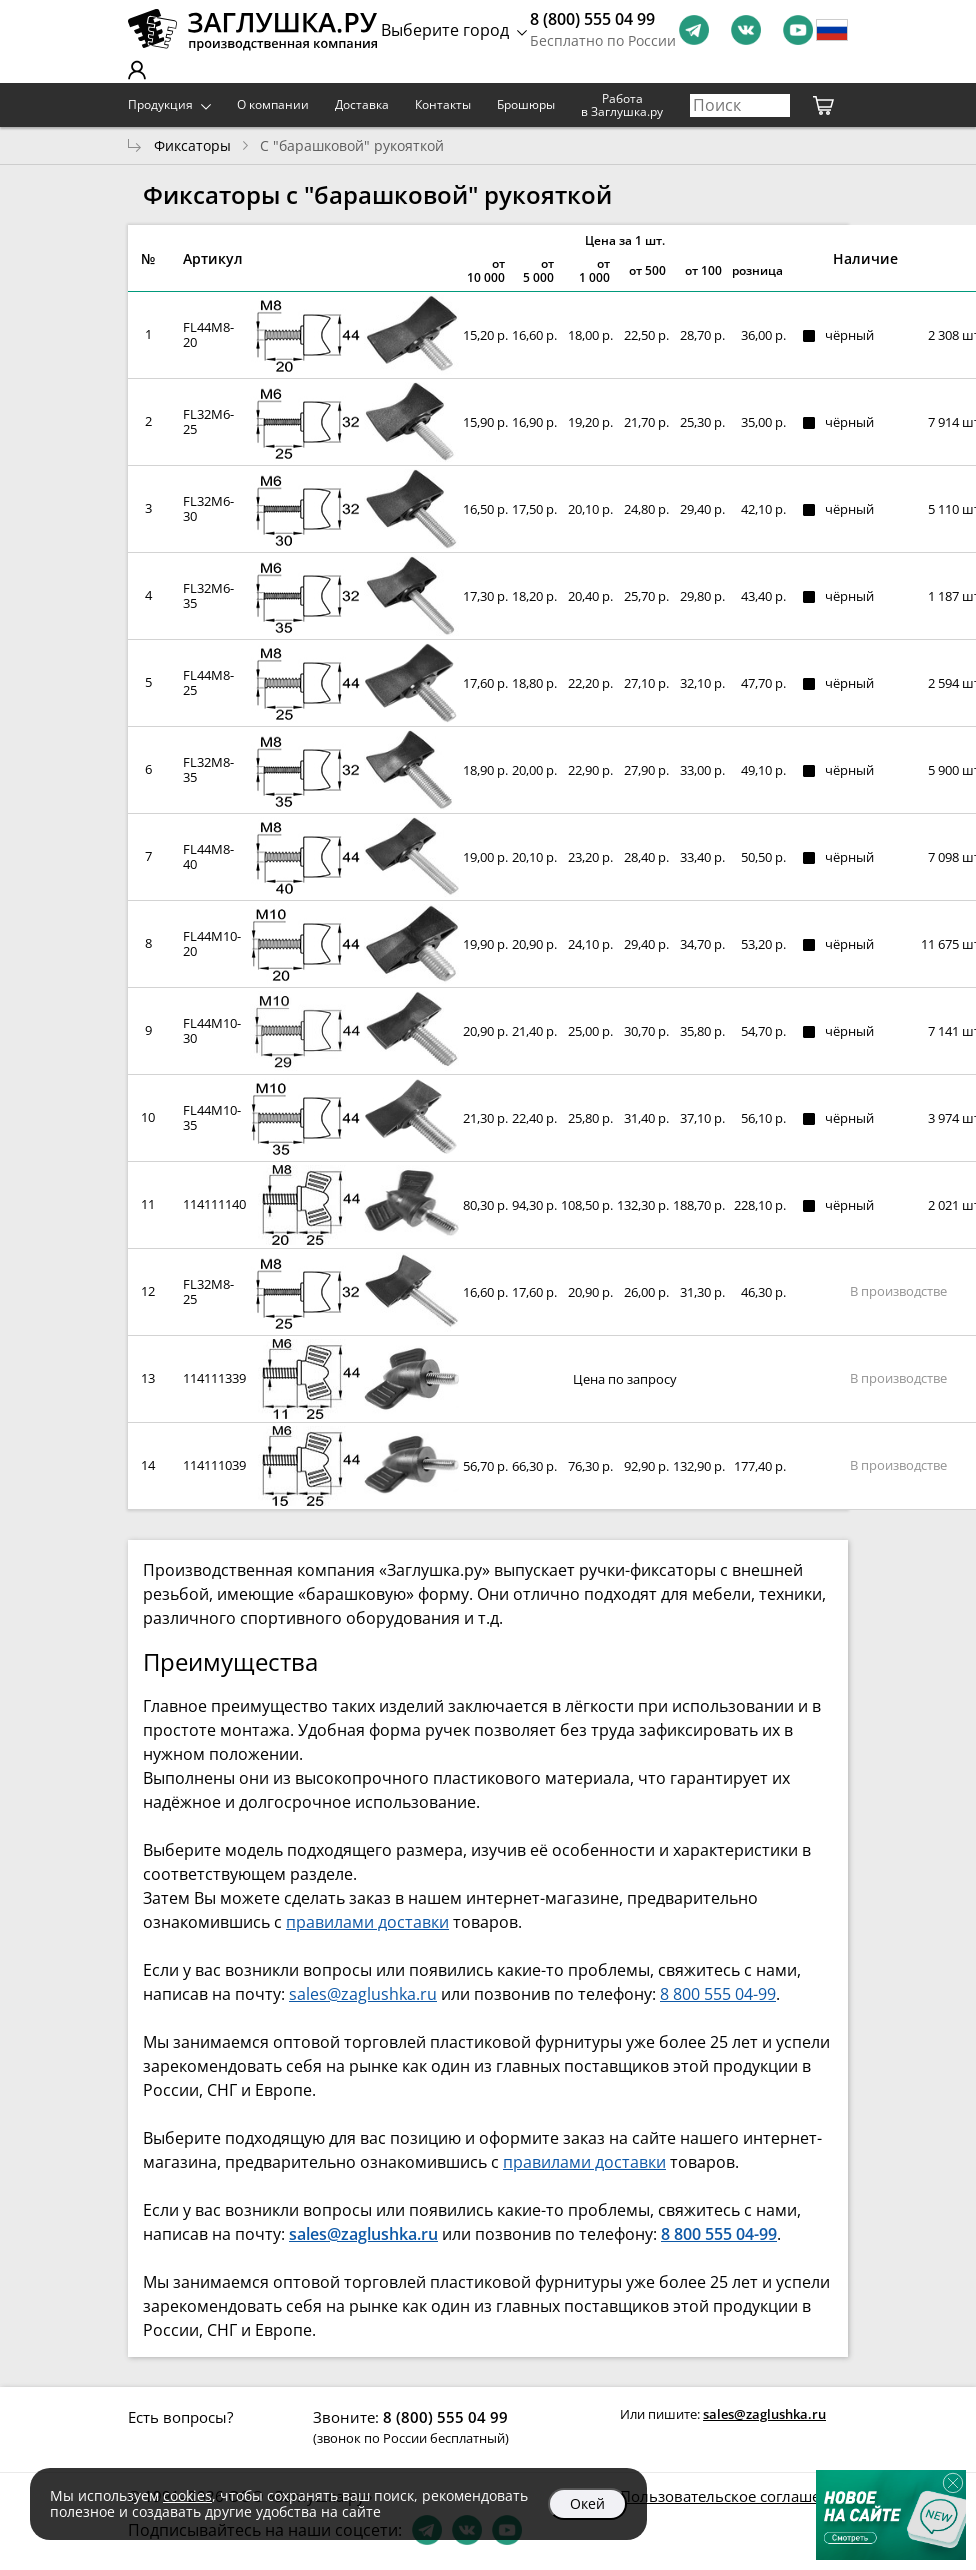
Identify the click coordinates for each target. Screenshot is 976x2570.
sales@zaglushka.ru (363, 1994)
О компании (273, 104)
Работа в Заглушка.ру (622, 105)
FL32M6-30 (208, 508)
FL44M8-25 (208, 682)
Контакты (443, 104)
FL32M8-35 (208, 769)
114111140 (214, 1204)
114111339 (214, 1378)
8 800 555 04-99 (718, 1994)
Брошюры (526, 104)
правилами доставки (367, 1922)
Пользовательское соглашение (734, 2496)
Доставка (362, 104)
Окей (587, 2503)
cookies (187, 2495)
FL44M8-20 (208, 334)
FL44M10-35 (212, 1117)
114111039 (214, 1465)
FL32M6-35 (208, 595)
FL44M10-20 (212, 943)
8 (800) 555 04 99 (592, 19)
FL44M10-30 (212, 1030)
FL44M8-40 (208, 856)
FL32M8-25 (208, 1291)
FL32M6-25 (208, 421)
